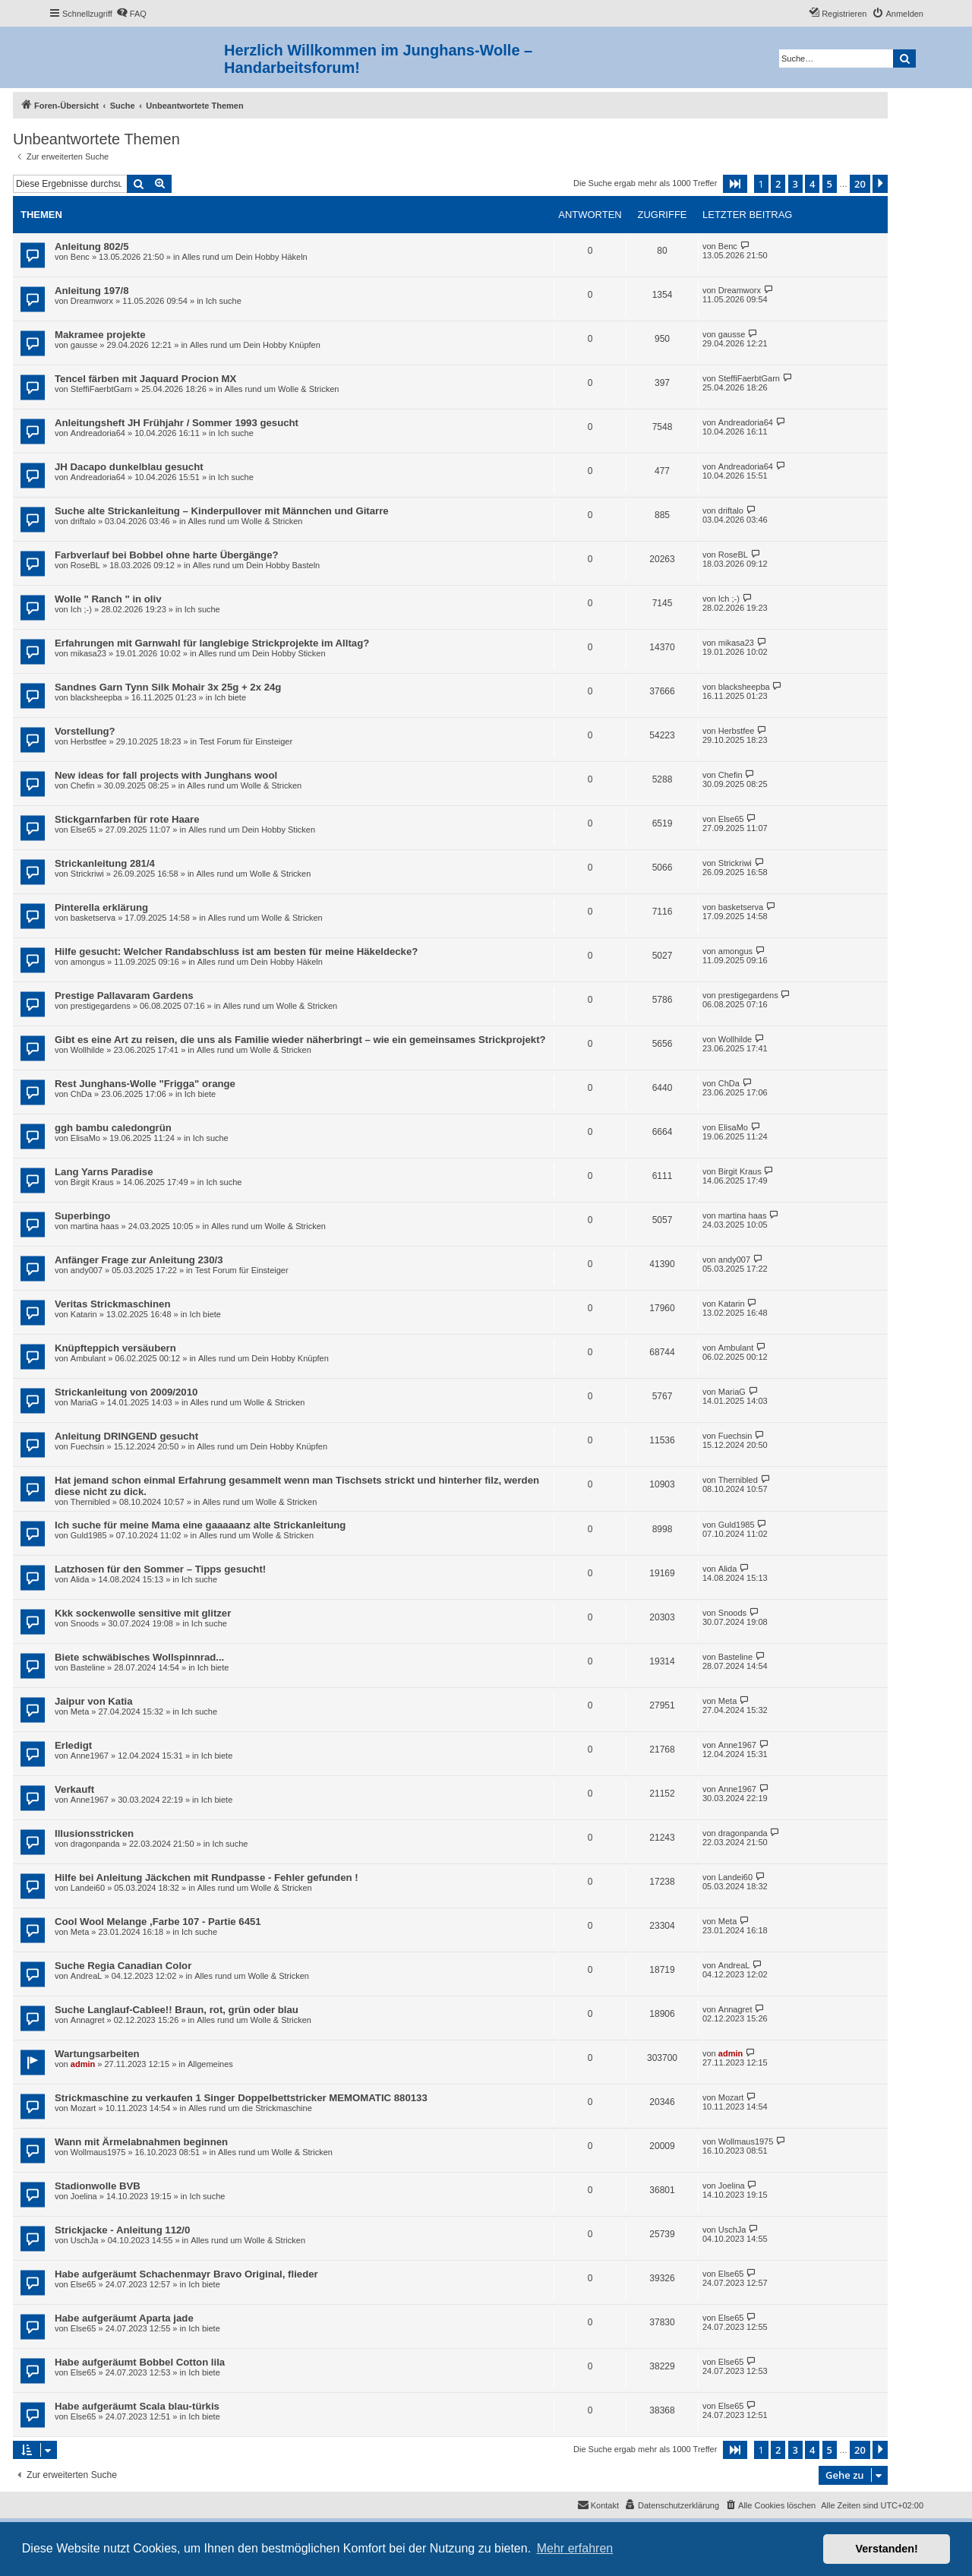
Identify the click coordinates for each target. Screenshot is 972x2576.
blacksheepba (96, 697)
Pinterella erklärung (101, 907)
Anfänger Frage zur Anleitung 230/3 (139, 1260)
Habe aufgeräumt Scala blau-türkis (137, 2406)
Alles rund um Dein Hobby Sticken (262, 653)
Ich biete (230, 697)
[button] (735, 184)
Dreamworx (92, 300)
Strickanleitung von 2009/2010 (126, 1392)
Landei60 (88, 1887)
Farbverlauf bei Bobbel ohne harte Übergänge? (167, 555)
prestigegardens (101, 1005)
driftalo (83, 521)
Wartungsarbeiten (97, 2053)
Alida (80, 1579)
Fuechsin (88, 1446)
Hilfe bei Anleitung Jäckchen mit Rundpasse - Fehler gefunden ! (206, 1877)
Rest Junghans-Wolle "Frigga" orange (145, 1083)
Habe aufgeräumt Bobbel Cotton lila (140, 2362)
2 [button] (778, 184)
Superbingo (82, 1216)
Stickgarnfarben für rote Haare (127, 819)
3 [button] (795, 184)
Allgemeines (210, 2064)
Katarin (84, 1314)
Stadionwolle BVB (97, 2186)
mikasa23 (88, 653)
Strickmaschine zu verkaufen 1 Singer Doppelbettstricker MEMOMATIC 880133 (241, 2097)
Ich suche (223, 300)
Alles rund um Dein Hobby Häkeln (245, 256)
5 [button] (829, 184)
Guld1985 (89, 1535)
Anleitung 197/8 (91, 290)
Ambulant (88, 1358)
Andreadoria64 (98, 433)
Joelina (84, 2196)
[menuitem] (131, 14)
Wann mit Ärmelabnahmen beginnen (141, 2142)
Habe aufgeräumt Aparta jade (124, 2318)
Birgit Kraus (92, 1182)
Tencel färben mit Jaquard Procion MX (145, 378)
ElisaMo (85, 1138)
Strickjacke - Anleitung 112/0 (122, 2230)
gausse (84, 344)
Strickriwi (87, 873)
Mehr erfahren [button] (575, 2548)
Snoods (85, 1623)
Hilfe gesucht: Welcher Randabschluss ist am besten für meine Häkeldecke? (236, 951)
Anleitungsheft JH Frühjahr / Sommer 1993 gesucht (176, 422)
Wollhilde (87, 1049)
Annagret (88, 2019)
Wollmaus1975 (98, 2152)
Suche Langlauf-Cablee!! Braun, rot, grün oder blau (176, 2009)
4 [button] (812, 184)
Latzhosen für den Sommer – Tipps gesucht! (160, 1569)
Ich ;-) (81, 609)
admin (83, 2064)
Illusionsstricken (94, 1833)
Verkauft (74, 1789)
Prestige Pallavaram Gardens (124, 995)
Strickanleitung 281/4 (105, 863)
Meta (80, 1711)
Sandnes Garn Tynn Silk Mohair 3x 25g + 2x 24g (168, 687)
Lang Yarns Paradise (104, 1171)
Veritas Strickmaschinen (112, 1304)
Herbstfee (89, 741)
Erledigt (73, 1745)
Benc (80, 256)
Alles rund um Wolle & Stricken (282, 389)
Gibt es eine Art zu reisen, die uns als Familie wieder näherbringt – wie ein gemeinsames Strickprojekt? (300, 1039)
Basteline (88, 1667)
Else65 (83, 829)
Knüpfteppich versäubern (115, 1348)
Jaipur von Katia (94, 1701)
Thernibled (90, 1501)
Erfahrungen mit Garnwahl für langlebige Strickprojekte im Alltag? (212, 643)
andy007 (87, 1270)
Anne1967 (90, 1755)
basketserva (93, 917)
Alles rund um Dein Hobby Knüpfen (255, 344)
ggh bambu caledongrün (113, 1127)
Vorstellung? (85, 731)
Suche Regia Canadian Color (123, 1965)
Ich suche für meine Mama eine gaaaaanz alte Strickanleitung (200, 1525)
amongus (88, 961)
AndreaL (87, 1975)
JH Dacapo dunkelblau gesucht (129, 467)
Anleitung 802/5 (91, 246)
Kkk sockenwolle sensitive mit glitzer (143, 1613)
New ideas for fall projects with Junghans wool (166, 775)
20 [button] (860, 184)
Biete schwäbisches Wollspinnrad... (139, 1657)
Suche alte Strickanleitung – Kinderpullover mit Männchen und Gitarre (222, 511)
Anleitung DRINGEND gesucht (126, 1436)
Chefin (83, 785)
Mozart (83, 2108)
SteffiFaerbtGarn (101, 389)
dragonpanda (95, 1843)
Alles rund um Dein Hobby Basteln (256, 565)
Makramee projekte (100, 334)
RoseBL (85, 565)
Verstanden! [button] (887, 2549)
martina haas (95, 1226)
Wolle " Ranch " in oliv (108, 599)
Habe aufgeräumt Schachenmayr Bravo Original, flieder (186, 2274)
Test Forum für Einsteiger (245, 741)
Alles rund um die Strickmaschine (250, 2108)
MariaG (84, 1402)
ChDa (81, 1093)
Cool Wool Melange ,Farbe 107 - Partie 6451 (158, 1921)
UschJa (85, 2240)
